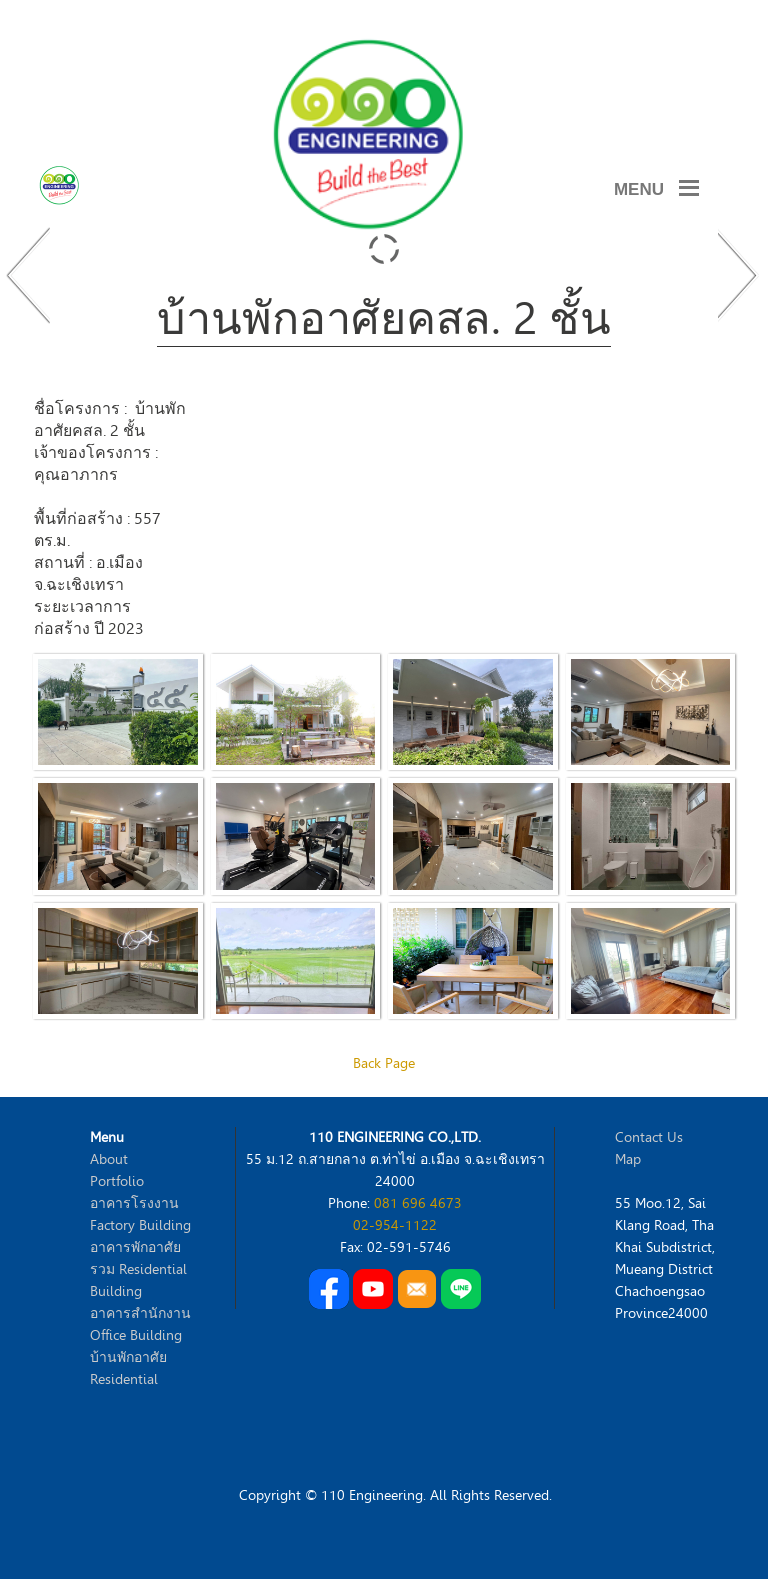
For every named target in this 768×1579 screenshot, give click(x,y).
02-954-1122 (395, 1225)
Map (628, 1159)
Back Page (384, 1063)
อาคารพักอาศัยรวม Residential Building (138, 1269)
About (109, 1159)
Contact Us (649, 1137)
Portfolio (117, 1181)
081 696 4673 (418, 1203)
